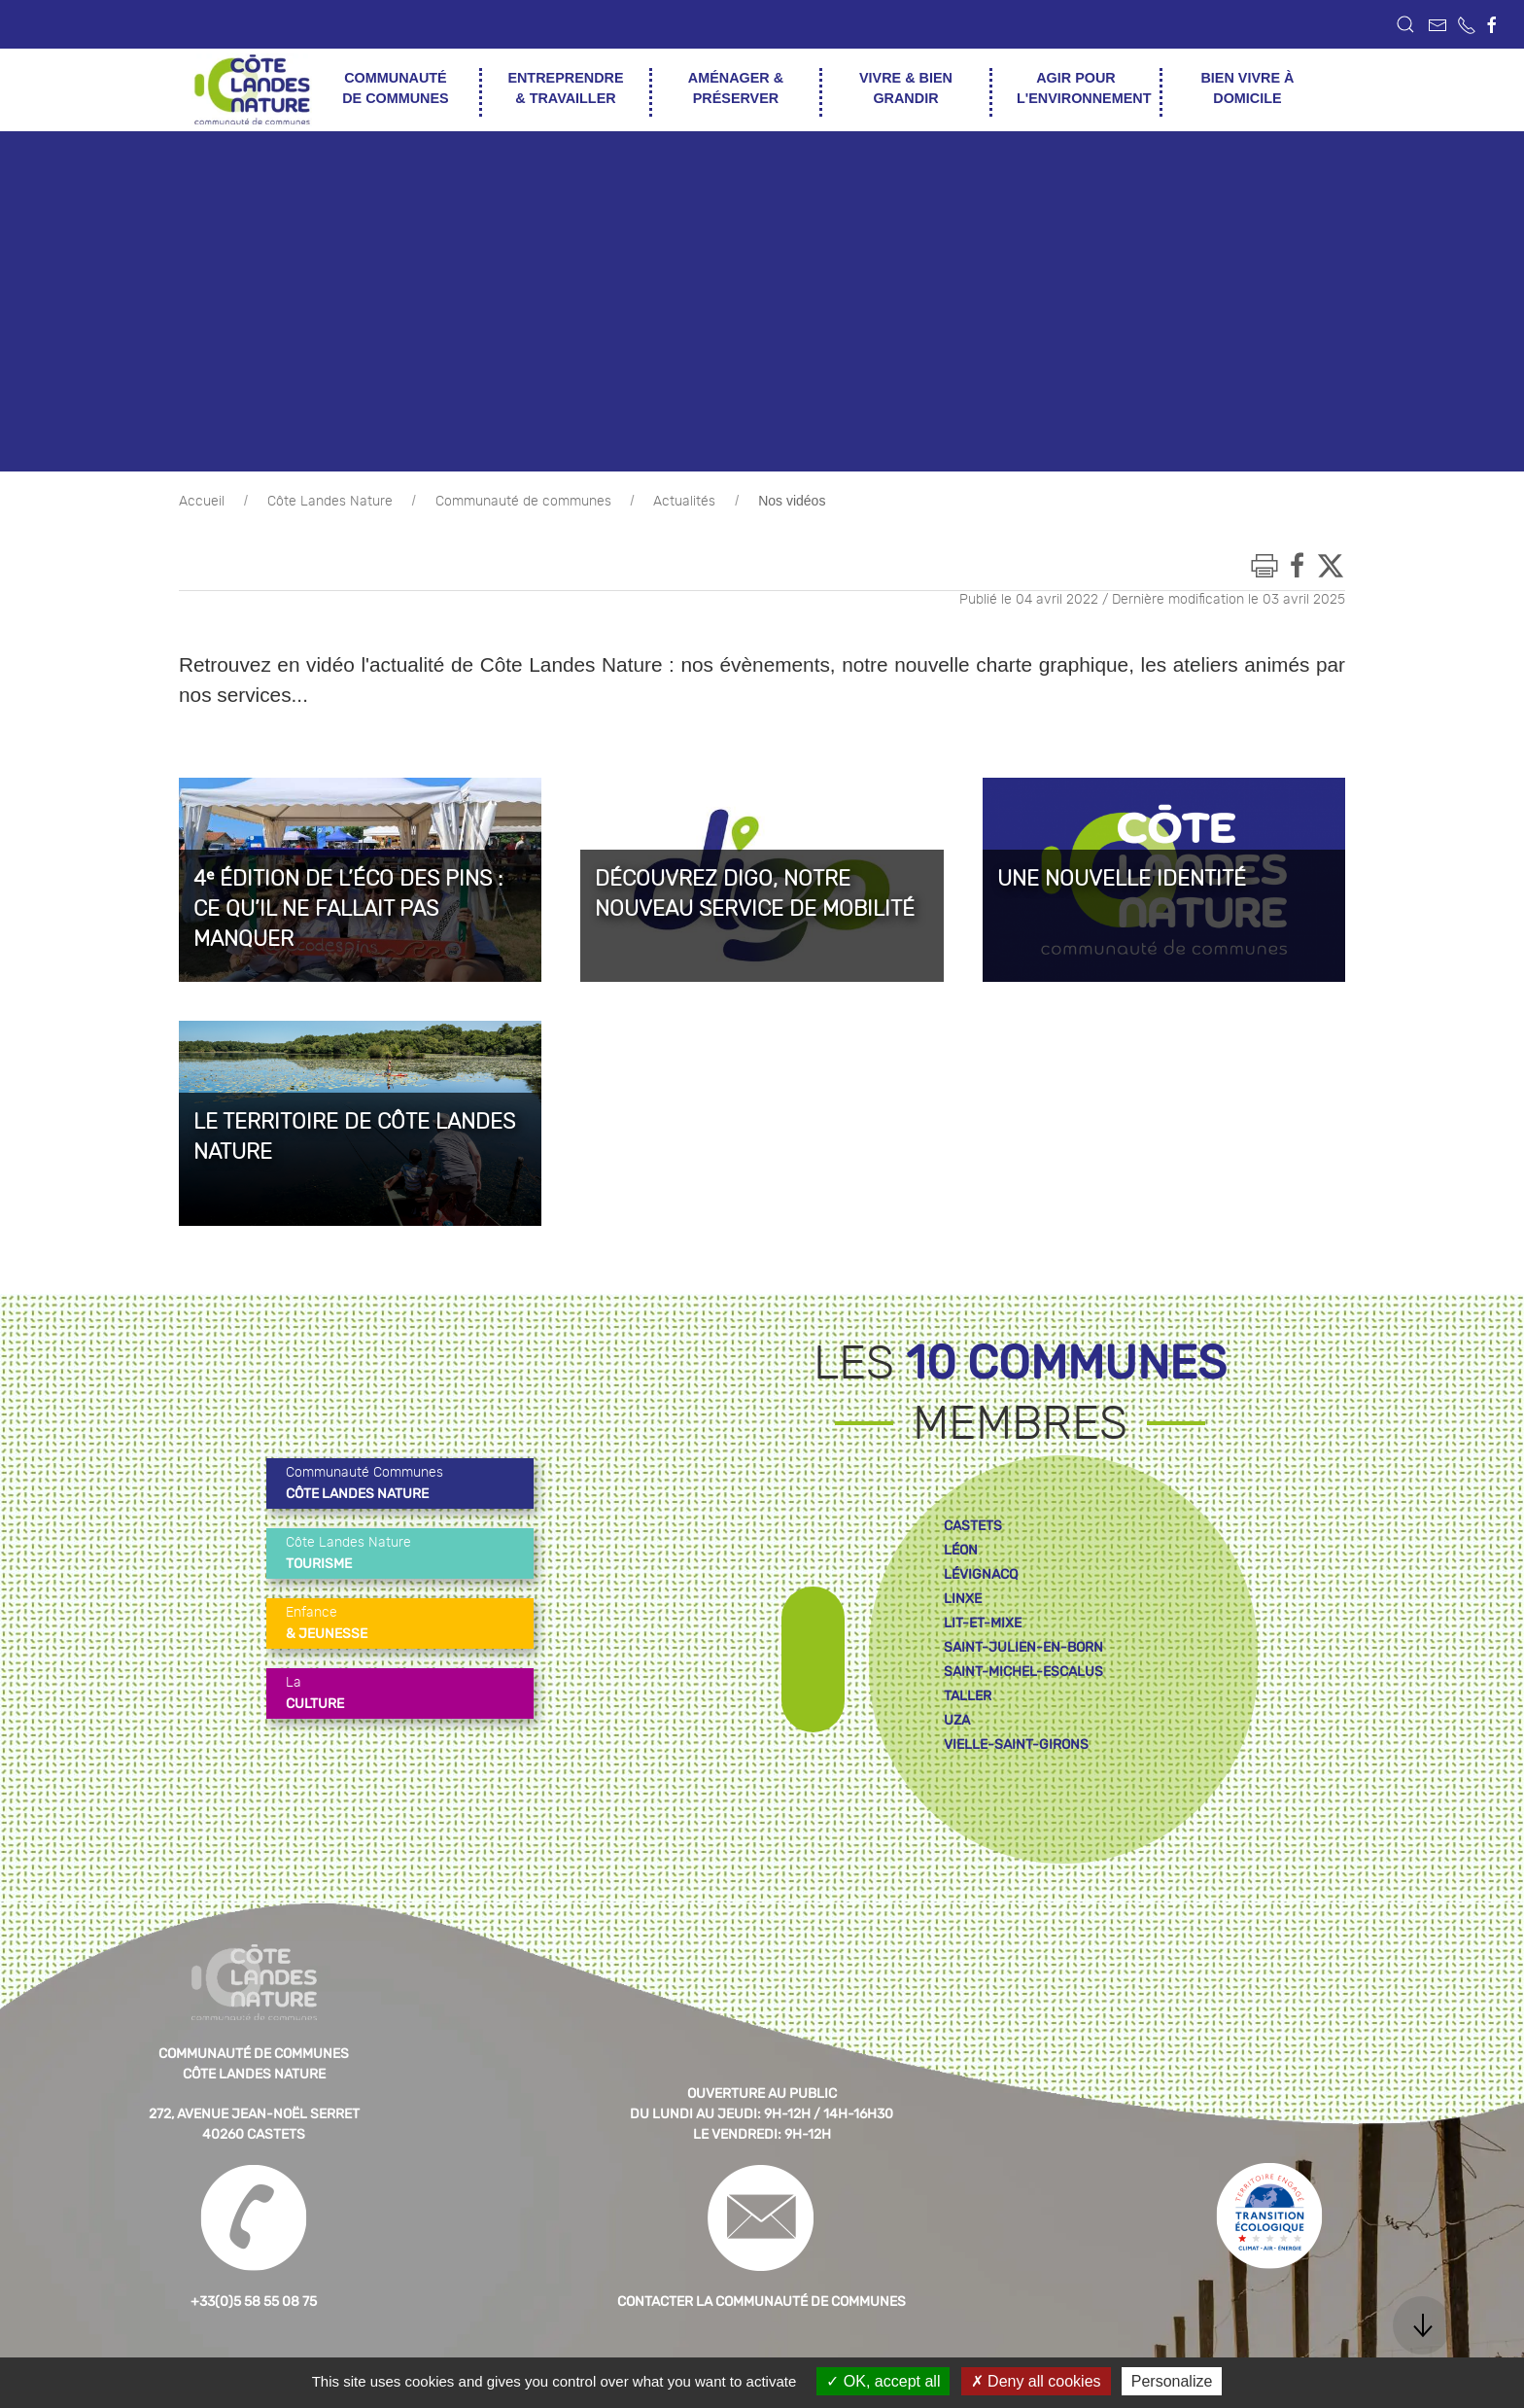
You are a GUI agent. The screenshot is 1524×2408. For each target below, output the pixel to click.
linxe (963, 1598)
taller (967, 1696)
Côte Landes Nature (330, 501)
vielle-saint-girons (1016, 1744)
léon (961, 1550)
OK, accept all (883, 2381)
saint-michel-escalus (1023, 1671)
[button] (1405, 24)
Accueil (202, 501)
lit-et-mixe (983, 1623)
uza (957, 1720)
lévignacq (981, 1574)
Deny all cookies (1036, 2381)
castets (973, 1526)
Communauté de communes (523, 501)
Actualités (684, 501)
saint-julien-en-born (1023, 1647)
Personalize (1172, 2381)
